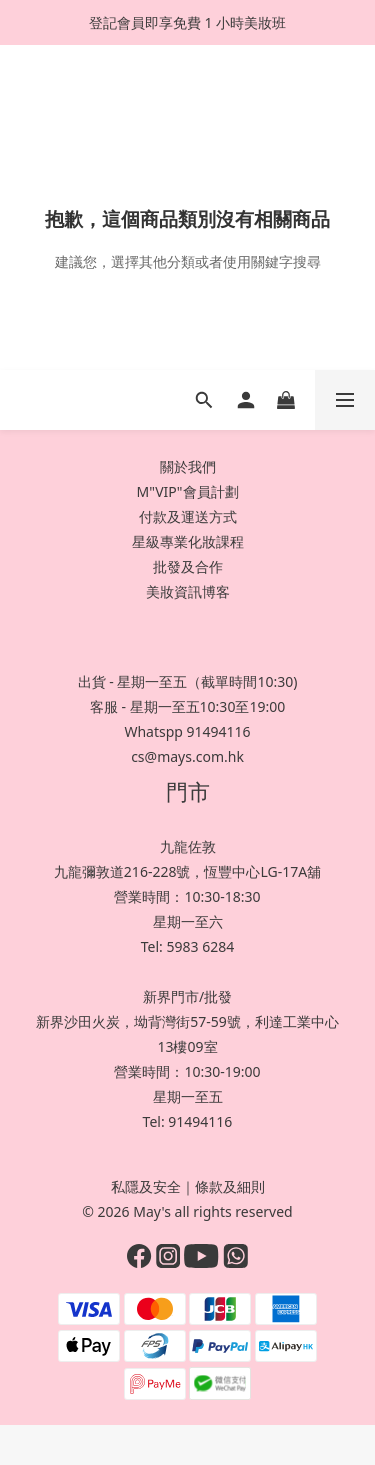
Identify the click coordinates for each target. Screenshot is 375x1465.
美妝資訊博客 (188, 591)
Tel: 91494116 (188, 1121)
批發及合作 (188, 566)
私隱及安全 (146, 1186)
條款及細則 (230, 1186)
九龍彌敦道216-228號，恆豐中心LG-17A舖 (187, 871)
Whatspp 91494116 (187, 731)
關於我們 (188, 466)
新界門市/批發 (187, 996)
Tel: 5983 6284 (187, 946)
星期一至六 (188, 921)
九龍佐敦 (188, 846)
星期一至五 (188, 1096)
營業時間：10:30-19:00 (187, 1071)
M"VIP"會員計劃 (187, 491)
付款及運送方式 (188, 516)
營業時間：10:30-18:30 (187, 896)
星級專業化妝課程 (188, 541)
